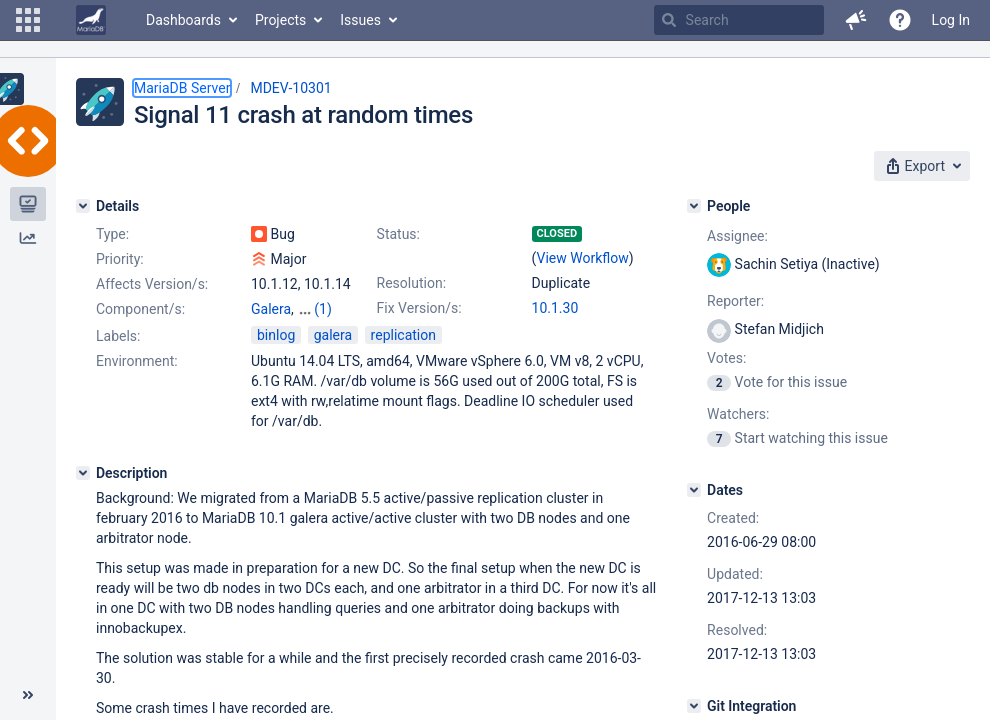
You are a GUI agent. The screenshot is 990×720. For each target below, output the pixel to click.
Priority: (120, 259)
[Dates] (694, 490)
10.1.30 (555, 308)
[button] (28, 20)
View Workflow (583, 258)
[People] (694, 206)
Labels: (118, 354)
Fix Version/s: (419, 308)
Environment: (137, 379)
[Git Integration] (694, 706)
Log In (951, 20)
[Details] (83, 206)
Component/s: (140, 309)
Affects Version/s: (152, 284)
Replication (285, 329)
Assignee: (737, 236)
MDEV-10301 (290, 88)
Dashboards (183, 20)
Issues (360, 20)
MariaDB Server (182, 88)
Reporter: (735, 301)
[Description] (83, 491)
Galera (271, 309)
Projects (280, 20)
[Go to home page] (91, 20)
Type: (112, 234)
